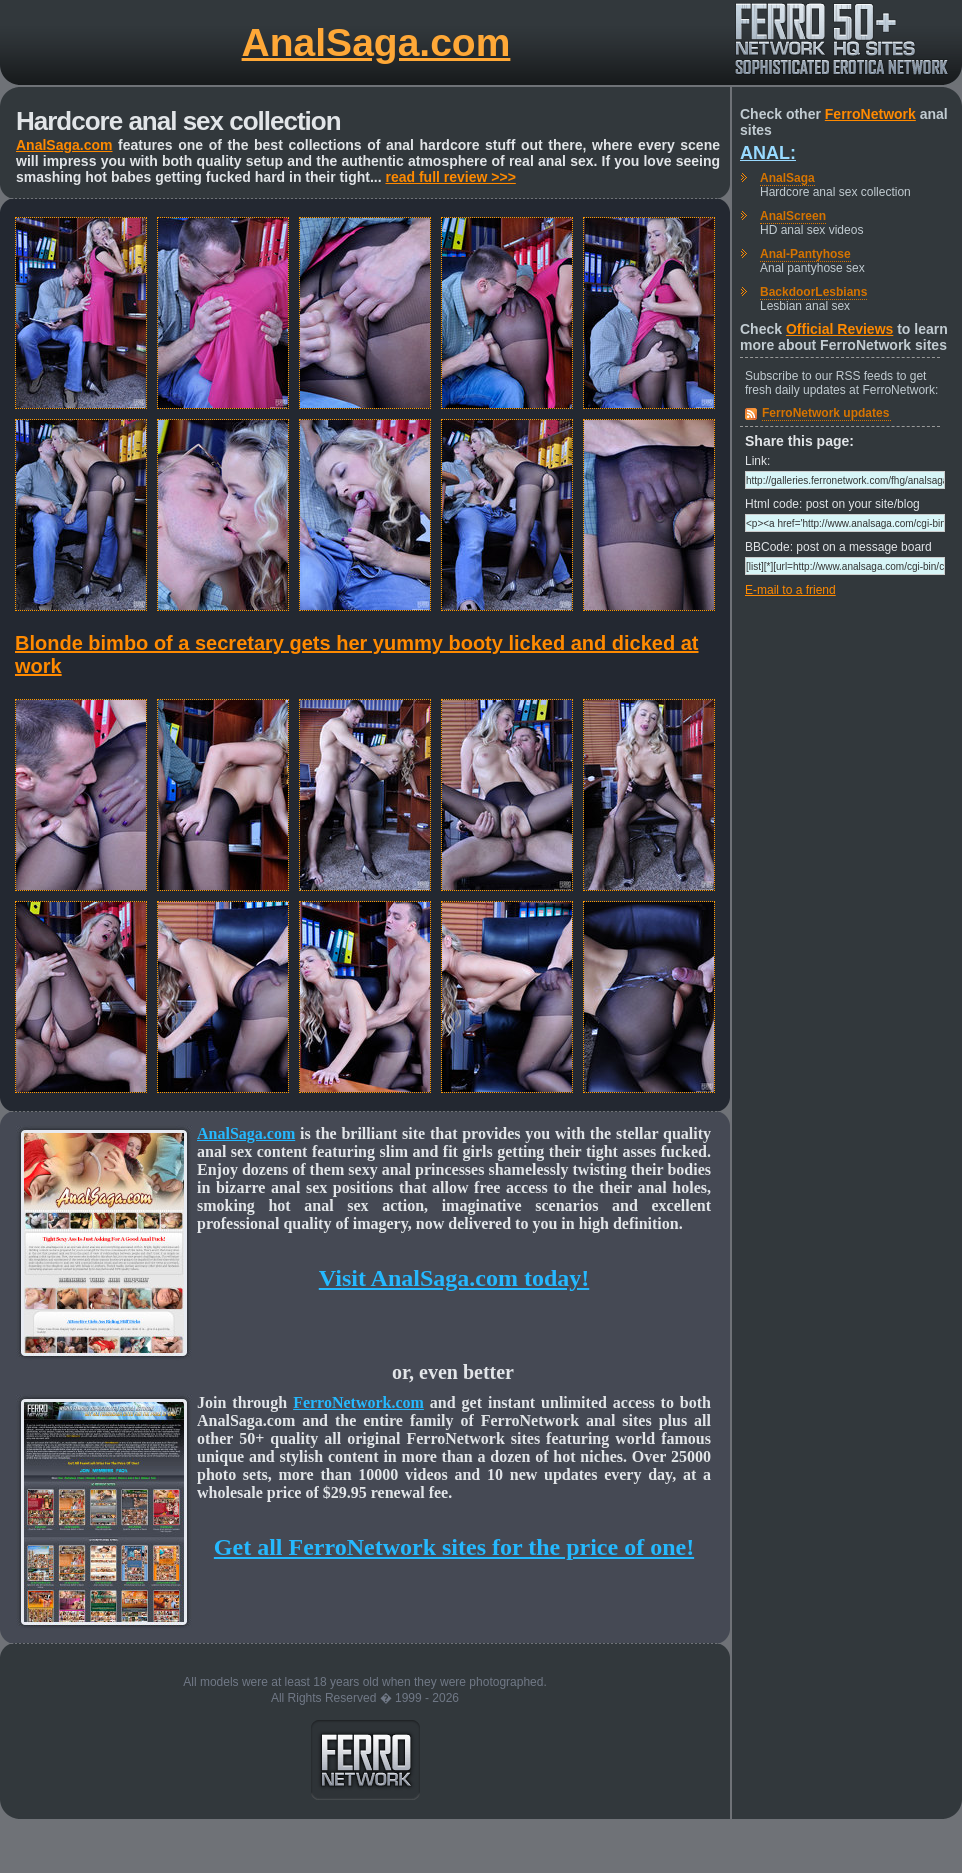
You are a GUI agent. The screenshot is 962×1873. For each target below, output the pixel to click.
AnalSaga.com (376, 42)
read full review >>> (450, 177)
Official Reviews (839, 329)
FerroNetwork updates (825, 413)
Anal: (768, 153)
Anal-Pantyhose (805, 254)
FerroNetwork (870, 114)
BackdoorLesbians (813, 292)
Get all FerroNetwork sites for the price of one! (454, 1547)
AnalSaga (787, 178)
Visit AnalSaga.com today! (454, 1278)
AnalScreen (793, 216)
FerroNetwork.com (358, 1402)
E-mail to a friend (790, 590)
